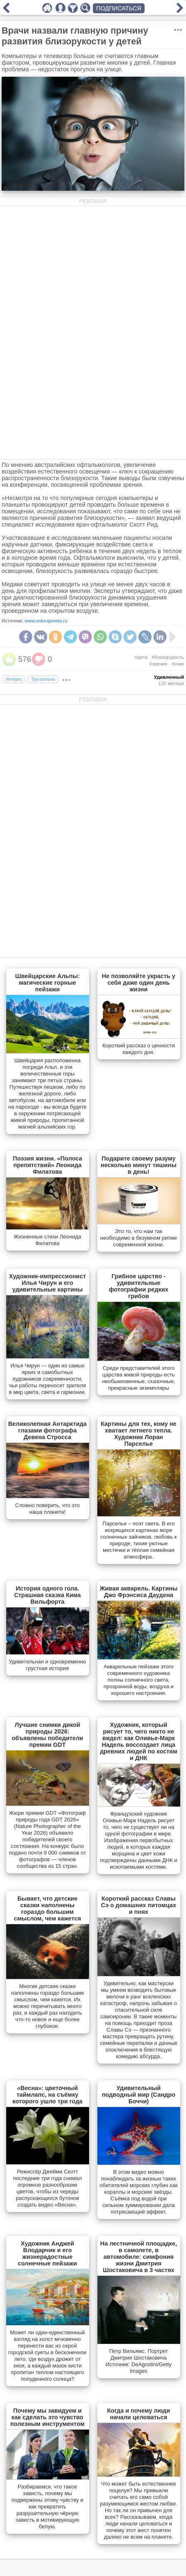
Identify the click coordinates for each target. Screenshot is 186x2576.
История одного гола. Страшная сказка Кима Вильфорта (47, 1595)
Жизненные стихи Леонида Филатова (47, 1239)
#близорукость (168, 657)
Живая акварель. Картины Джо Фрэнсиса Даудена (139, 1591)
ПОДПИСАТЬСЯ (118, 8)
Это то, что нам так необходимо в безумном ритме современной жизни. (138, 1238)
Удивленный (169, 677)
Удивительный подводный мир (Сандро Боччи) (139, 2095)
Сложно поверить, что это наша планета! (47, 1508)
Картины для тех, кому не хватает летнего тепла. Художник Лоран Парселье (138, 1433)
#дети (141, 657)
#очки (178, 663)
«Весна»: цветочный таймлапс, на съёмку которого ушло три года (47, 2095)
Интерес (14, 679)
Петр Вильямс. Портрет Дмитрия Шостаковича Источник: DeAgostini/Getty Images (139, 2361)
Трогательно (43, 679)
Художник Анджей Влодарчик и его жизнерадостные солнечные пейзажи (47, 2253)
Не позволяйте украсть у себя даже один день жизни (138, 983)
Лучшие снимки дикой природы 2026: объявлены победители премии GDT (47, 1734)
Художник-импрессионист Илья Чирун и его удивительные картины (47, 1283)
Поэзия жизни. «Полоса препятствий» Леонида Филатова (47, 1165)
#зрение (158, 663)
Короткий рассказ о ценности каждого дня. (138, 1048)
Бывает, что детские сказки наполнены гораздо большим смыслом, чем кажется (47, 1908)
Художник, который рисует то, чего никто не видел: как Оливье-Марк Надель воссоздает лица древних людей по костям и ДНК (138, 1741)
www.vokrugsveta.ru (46, 620)
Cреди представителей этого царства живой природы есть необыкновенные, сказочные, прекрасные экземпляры (138, 1378)
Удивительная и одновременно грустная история (47, 1664)
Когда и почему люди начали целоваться (138, 2414)
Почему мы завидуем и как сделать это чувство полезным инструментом (47, 2417)
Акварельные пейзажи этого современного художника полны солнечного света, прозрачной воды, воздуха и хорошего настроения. (139, 1679)
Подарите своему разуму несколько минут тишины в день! (138, 1165)
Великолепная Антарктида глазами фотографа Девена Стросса (47, 1430)
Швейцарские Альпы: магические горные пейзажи (47, 983)
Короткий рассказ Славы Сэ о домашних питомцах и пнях (138, 1905)
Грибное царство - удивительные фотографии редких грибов (139, 1286)
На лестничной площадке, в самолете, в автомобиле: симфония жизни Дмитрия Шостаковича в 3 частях (138, 2256)
